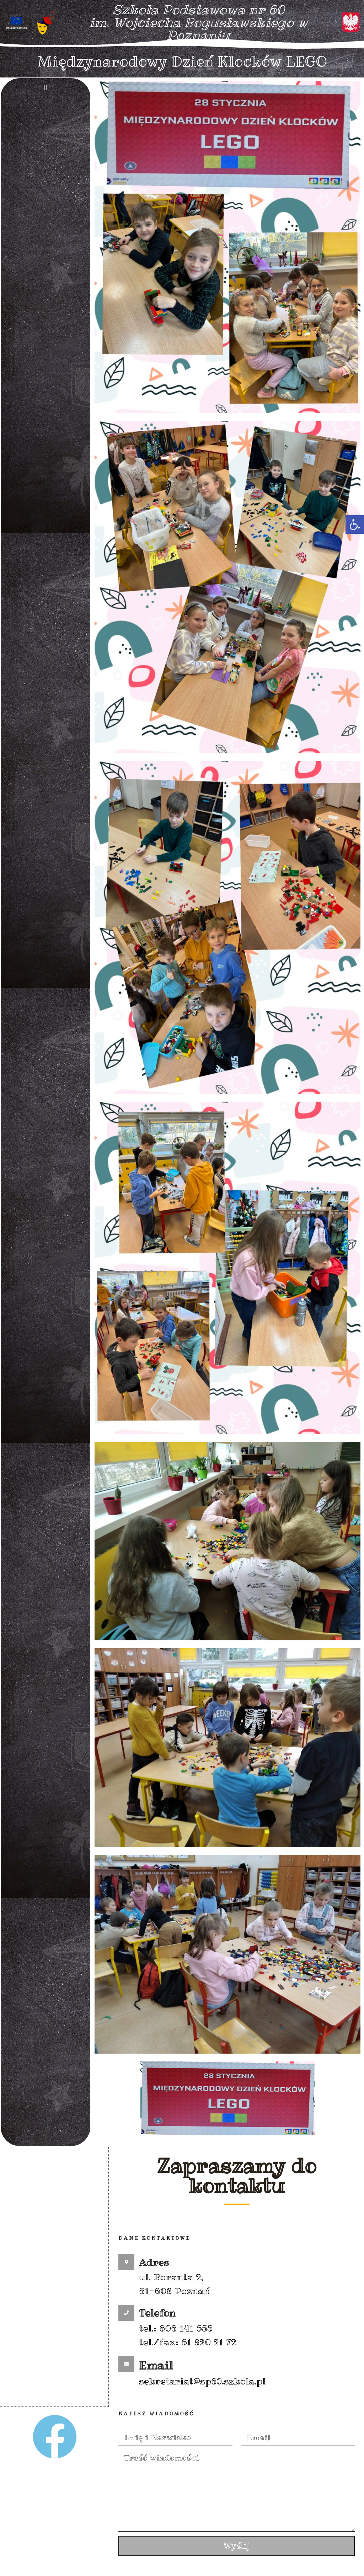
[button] (355, 524)
